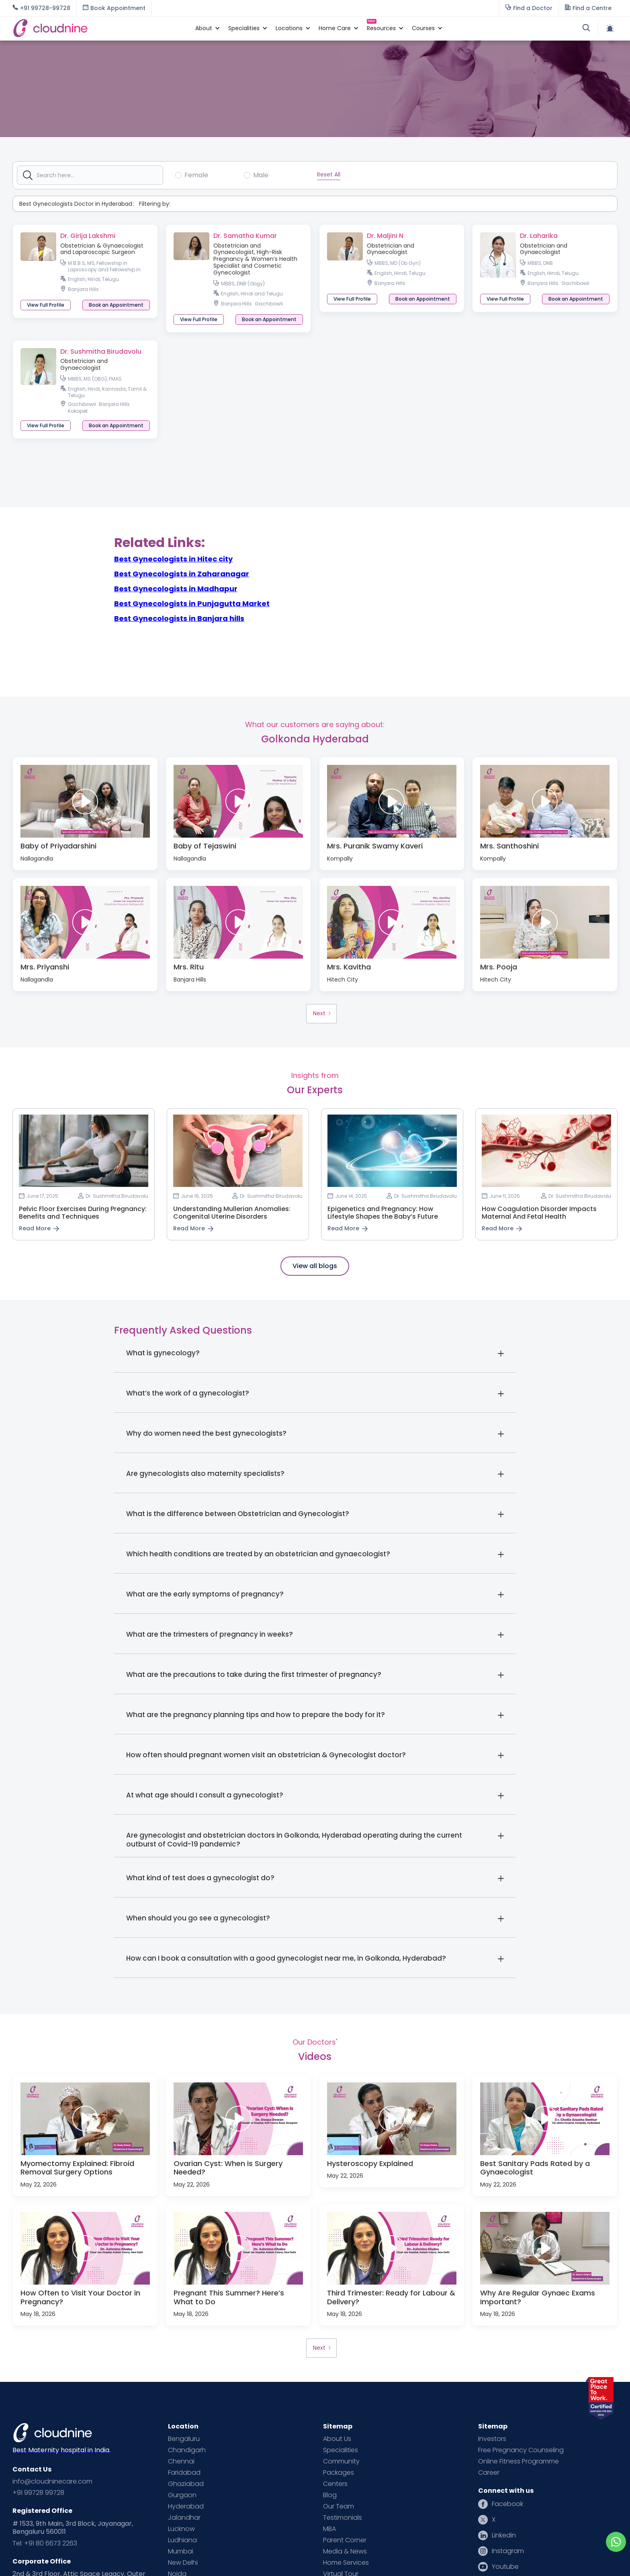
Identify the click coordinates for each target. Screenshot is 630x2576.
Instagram (508, 2551)
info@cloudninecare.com (52, 2481)
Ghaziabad (186, 2484)
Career (488, 2472)
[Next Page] (321, 1013)
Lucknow (181, 2529)
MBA (329, 2529)
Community (341, 2461)
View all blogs (314, 1266)
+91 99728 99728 (38, 2492)
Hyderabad (186, 2506)
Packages (338, 2472)
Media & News (345, 2551)
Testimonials (342, 2517)
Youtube (505, 2566)
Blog (330, 2495)
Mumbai (180, 2551)
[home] (99, 28)
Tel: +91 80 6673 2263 (44, 2543)
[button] (203, 28)
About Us (337, 2439)
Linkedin (504, 2535)
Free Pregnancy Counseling (521, 2450)
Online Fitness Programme (518, 2461)
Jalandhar (184, 2517)
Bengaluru (184, 2439)
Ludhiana (182, 2540)
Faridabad (184, 2472)
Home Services (346, 2562)
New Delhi (183, 2562)
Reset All (328, 174)
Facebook (507, 2504)
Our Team (338, 2506)
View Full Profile (45, 304)
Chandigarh (187, 2450)
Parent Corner (344, 2540)
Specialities (340, 2450)
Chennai (181, 2461)
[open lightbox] (85, 801)
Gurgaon (182, 2495)
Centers (335, 2484)
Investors (492, 2439)
